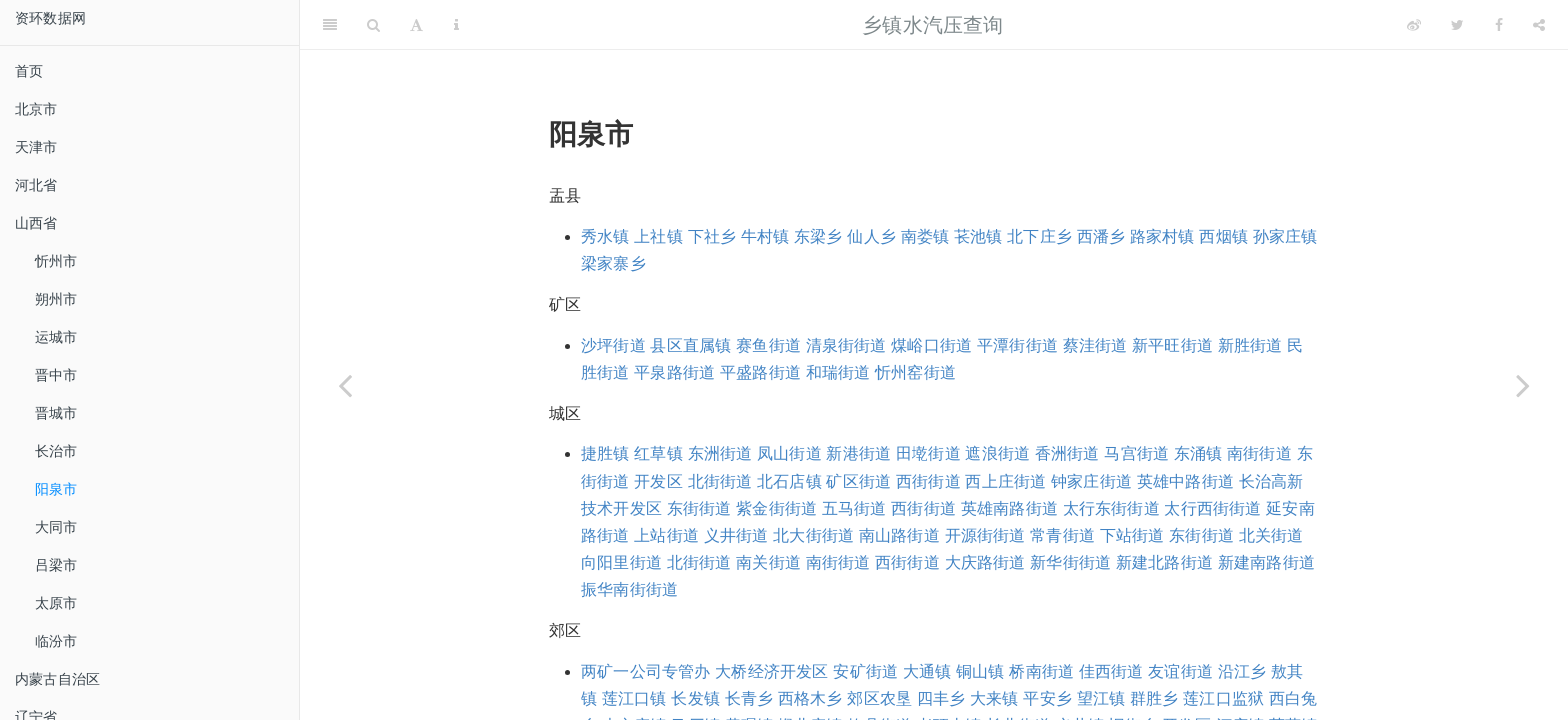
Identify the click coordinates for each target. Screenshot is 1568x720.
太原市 (56, 603)
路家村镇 (1162, 236)
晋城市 (56, 413)
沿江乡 (1242, 671)
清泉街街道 (846, 345)
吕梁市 (56, 565)
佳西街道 (1111, 671)
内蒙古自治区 (57, 679)
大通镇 (927, 671)
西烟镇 (1223, 236)
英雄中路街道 (1185, 481)
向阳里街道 (621, 562)
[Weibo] (1414, 25)
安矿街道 (865, 671)
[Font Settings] (416, 25)
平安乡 (1047, 698)
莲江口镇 (634, 698)
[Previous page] (345, 385)
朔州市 (56, 299)
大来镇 (994, 698)
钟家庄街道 (1091, 481)
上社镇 (658, 236)
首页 (29, 71)
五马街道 (854, 508)
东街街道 (699, 508)
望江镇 (1101, 698)
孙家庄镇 (1285, 236)
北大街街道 (813, 535)
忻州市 (56, 261)
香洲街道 (1067, 453)
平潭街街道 (1017, 345)
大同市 (56, 527)
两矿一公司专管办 (646, 671)
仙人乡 (871, 236)
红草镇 (658, 453)
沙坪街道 (613, 345)
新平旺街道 (1172, 345)
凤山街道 (789, 453)
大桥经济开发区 (771, 671)
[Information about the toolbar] (456, 25)
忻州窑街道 (915, 372)
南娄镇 (925, 236)
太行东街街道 (1111, 508)
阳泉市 (56, 489)
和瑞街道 (838, 372)
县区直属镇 (690, 345)
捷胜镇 (605, 453)
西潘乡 (1101, 236)
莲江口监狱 (1223, 698)
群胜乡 (1154, 698)
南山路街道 (899, 535)
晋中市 (56, 375)
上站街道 (666, 535)
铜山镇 (980, 671)
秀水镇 (605, 236)
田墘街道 (928, 453)
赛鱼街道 (768, 345)
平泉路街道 (674, 372)
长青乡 (749, 698)
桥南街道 (1041, 671)
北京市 (36, 109)
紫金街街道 (776, 508)
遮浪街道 (997, 453)
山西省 (36, 223)
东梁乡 (818, 236)
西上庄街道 (1005, 481)
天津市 (36, 147)
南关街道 (768, 562)
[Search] (373, 25)
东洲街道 (720, 453)
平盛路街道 (760, 372)
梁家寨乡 (613, 263)
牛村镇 (765, 236)
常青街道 (1062, 535)
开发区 (658, 481)
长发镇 (695, 698)
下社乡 (712, 236)
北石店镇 (789, 481)
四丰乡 (941, 698)
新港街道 (858, 453)
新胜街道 (1250, 345)
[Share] (1539, 25)
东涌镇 (1198, 453)
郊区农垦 (879, 698)
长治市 (56, 451)
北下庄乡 (1039, 236)
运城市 (56, 337)
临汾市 (56, 641)
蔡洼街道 (1095, 345)
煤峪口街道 (931, 345)
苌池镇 (978, 236)
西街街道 (928, 481)
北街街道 (720, 481)
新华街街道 (1070, 562)
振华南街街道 (629, 589)
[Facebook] (1499, 25)
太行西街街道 (1212, 508)
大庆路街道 (985, 562)
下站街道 (1132, 535)
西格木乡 (810, 698)
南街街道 (1259, 453)
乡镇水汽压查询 (932, 25)
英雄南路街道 (1009, 508)
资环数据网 (50, 18)
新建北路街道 (1164, 562)
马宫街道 (1136, 453)
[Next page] (1523, 385)
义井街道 (736, 535)
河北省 (36, 185)
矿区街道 (858, 481)
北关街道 (1271, 535)
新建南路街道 (1266, 562)
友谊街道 (1180, 671)
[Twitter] (1457, 25)
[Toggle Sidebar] (330, 25)
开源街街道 (985, 535)
